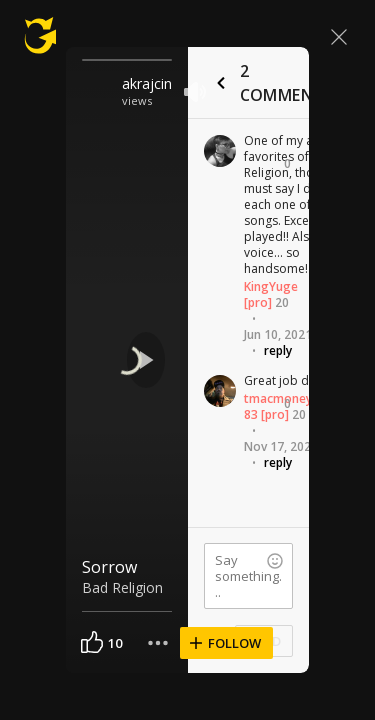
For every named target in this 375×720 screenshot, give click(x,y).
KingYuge (271, 286)
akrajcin (147, 83)
